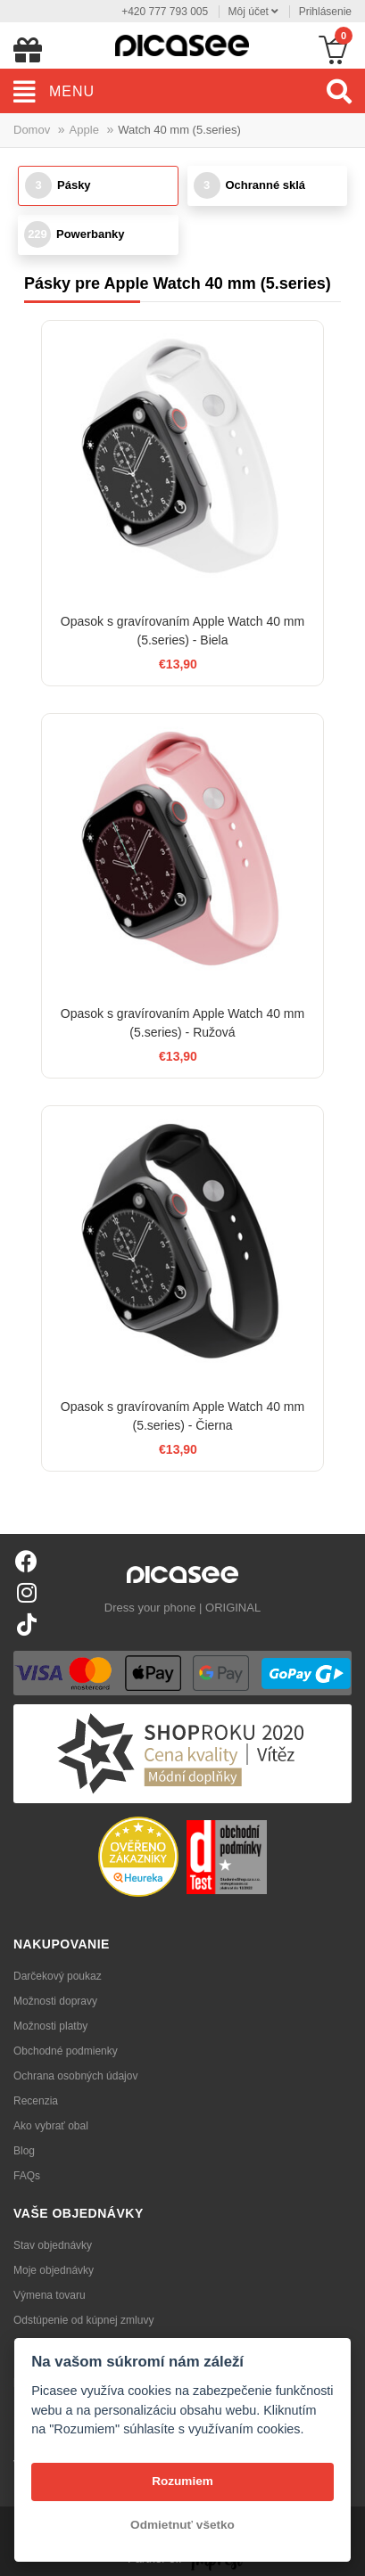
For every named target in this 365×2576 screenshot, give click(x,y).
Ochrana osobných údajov (75, 2076)
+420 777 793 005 (164, 11)
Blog (24, 2151)
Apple (84, 129)
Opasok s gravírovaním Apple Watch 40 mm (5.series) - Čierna (182, 1415)
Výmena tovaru (49, 2295)
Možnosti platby (50, 2026)
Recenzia (35, 2101)
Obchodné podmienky (65, 2051)
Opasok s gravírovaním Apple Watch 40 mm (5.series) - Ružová (182, 1022)
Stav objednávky (52, 2245)
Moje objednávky (53, 2270)
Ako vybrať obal (50, 2126)
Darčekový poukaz (57, 1976)
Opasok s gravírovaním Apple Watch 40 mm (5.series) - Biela (182, 630)
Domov (31, 129)
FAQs (26, 2176)
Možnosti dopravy (55, 2001)
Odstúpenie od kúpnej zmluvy (83, 2320)
